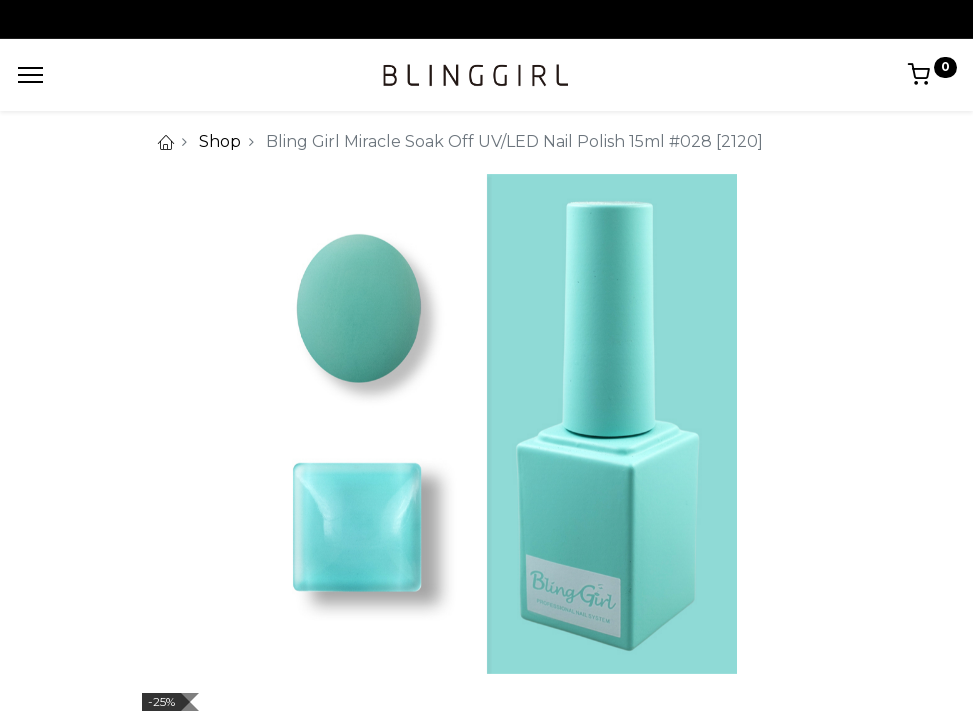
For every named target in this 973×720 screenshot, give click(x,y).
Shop (220, 141)
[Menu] (30, 75)
